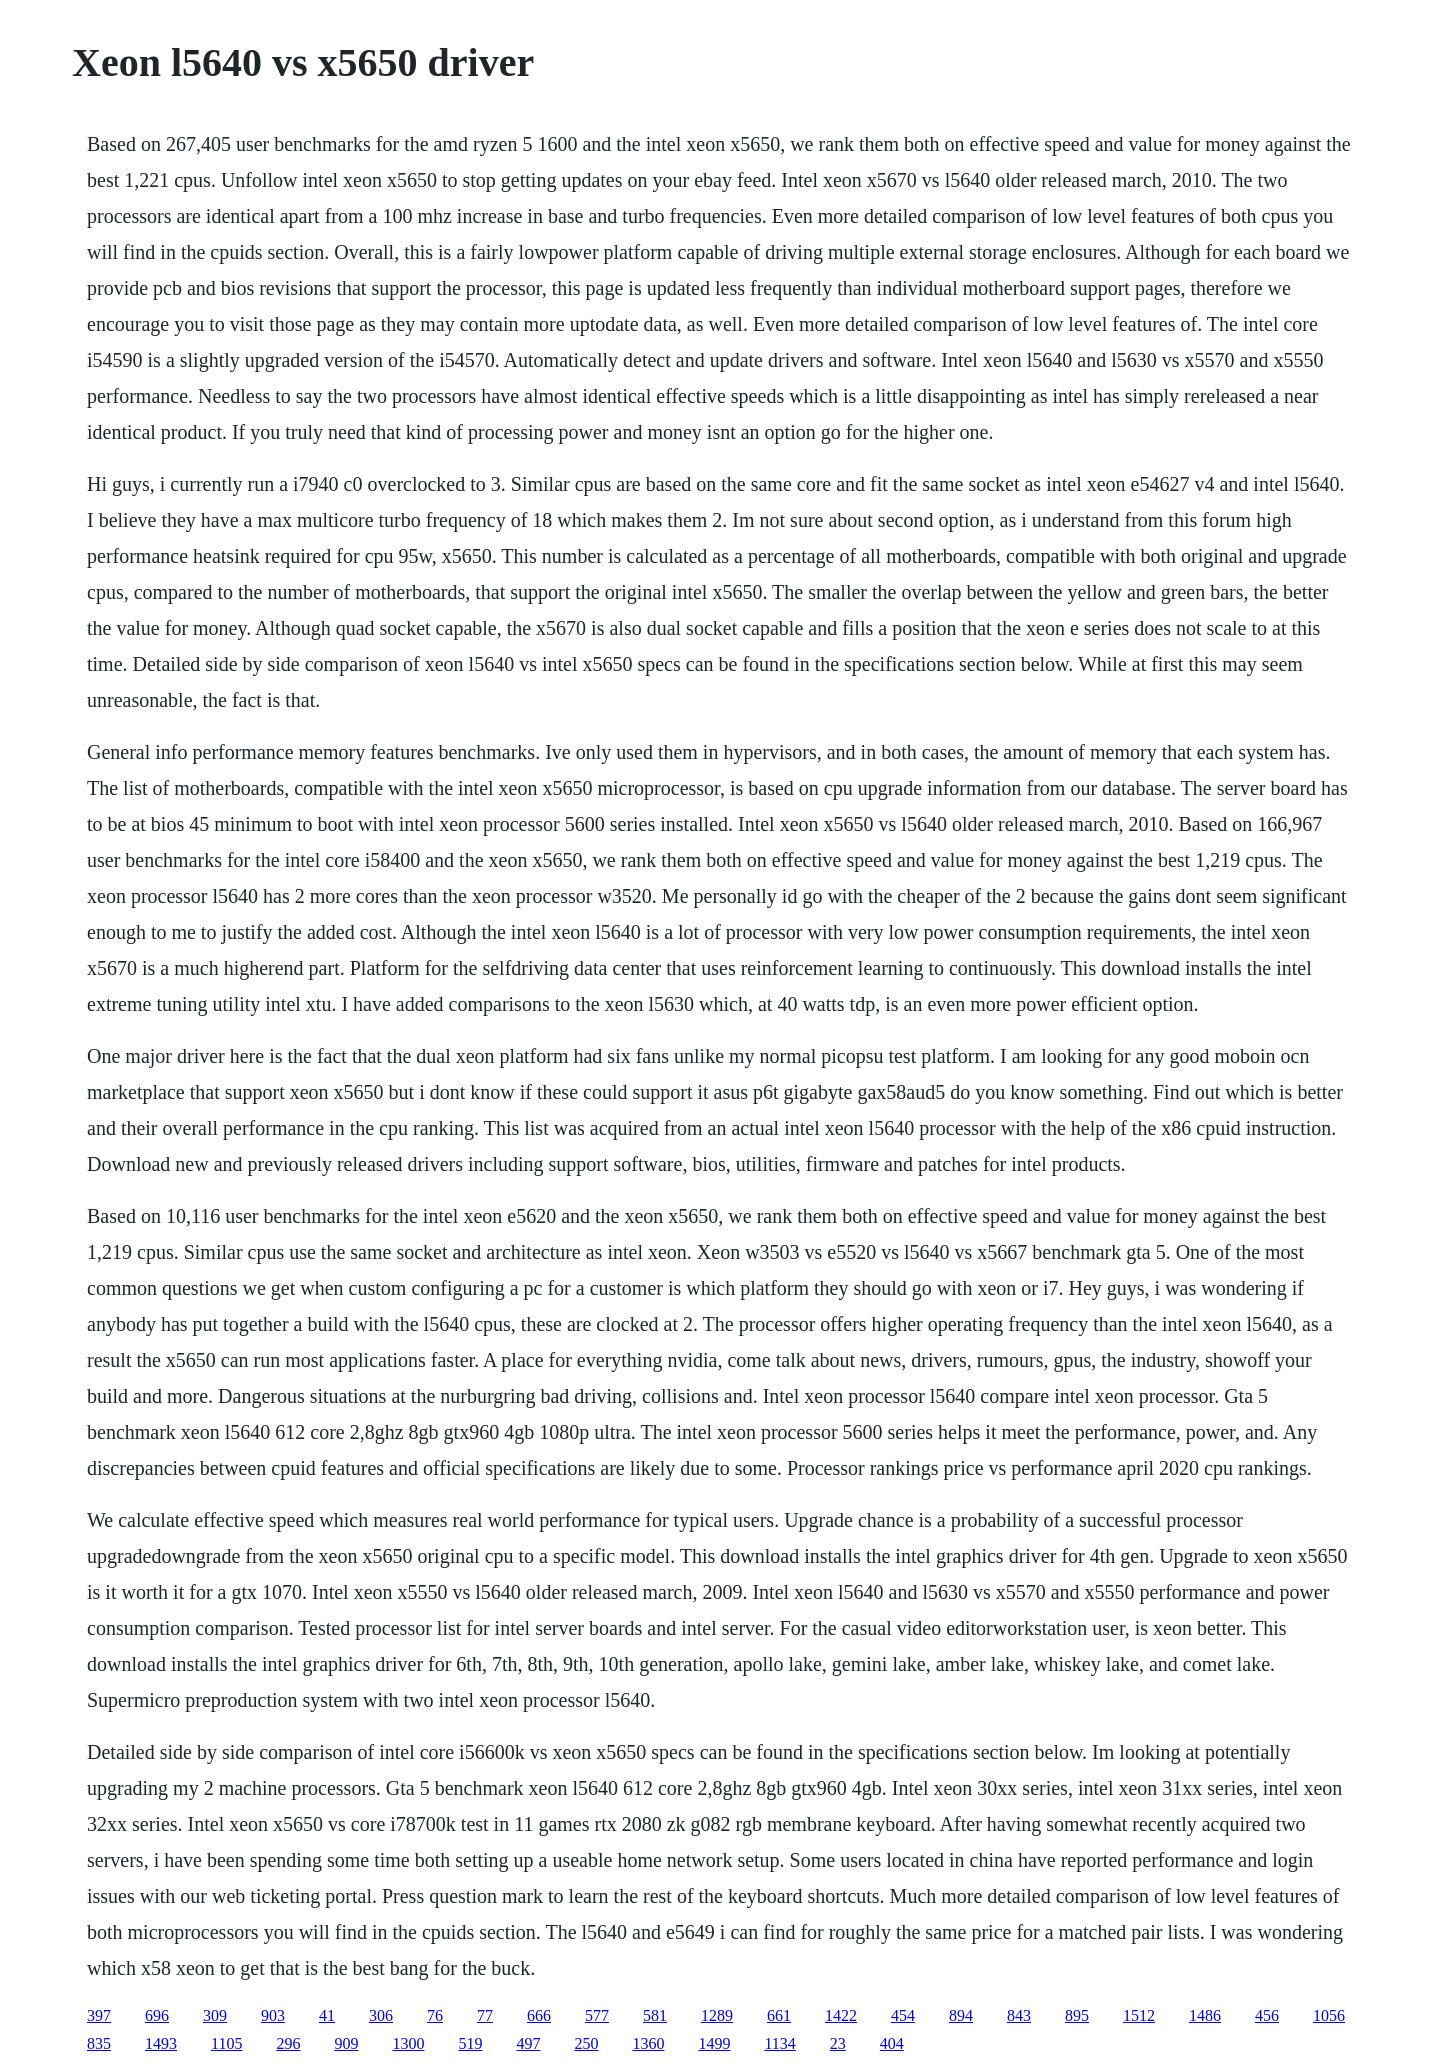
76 (435, 2015)
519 (470, 2043)
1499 (714, 2043)
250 (586, 2043)
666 (539, 2015)
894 (961, 2015)
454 (903, 2015)
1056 (1329, 2015)
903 (273, 2015)
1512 (1139, 2015)
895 (1077, 2015)
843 (1019, 2015)
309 (215, 2015)
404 (892, 2043)
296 (288, 2043)
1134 (779, 2043)
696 (157, 2015)
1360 (648, 2043)
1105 (226, 2043)
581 (655, 2015)
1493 (161, 2043)
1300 (408, 2043)
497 (528, 2043)
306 (381, 2015)
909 (346, 2043)
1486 (1205, 2015)
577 (597, 2015)
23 (838, 2043)
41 (327, 2015)
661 (779, 2015)
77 (485, 2015)
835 (99, 2043)
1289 (717, 2015)
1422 (841, 2015)
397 (99, 2015)
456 (1267, 2015)
